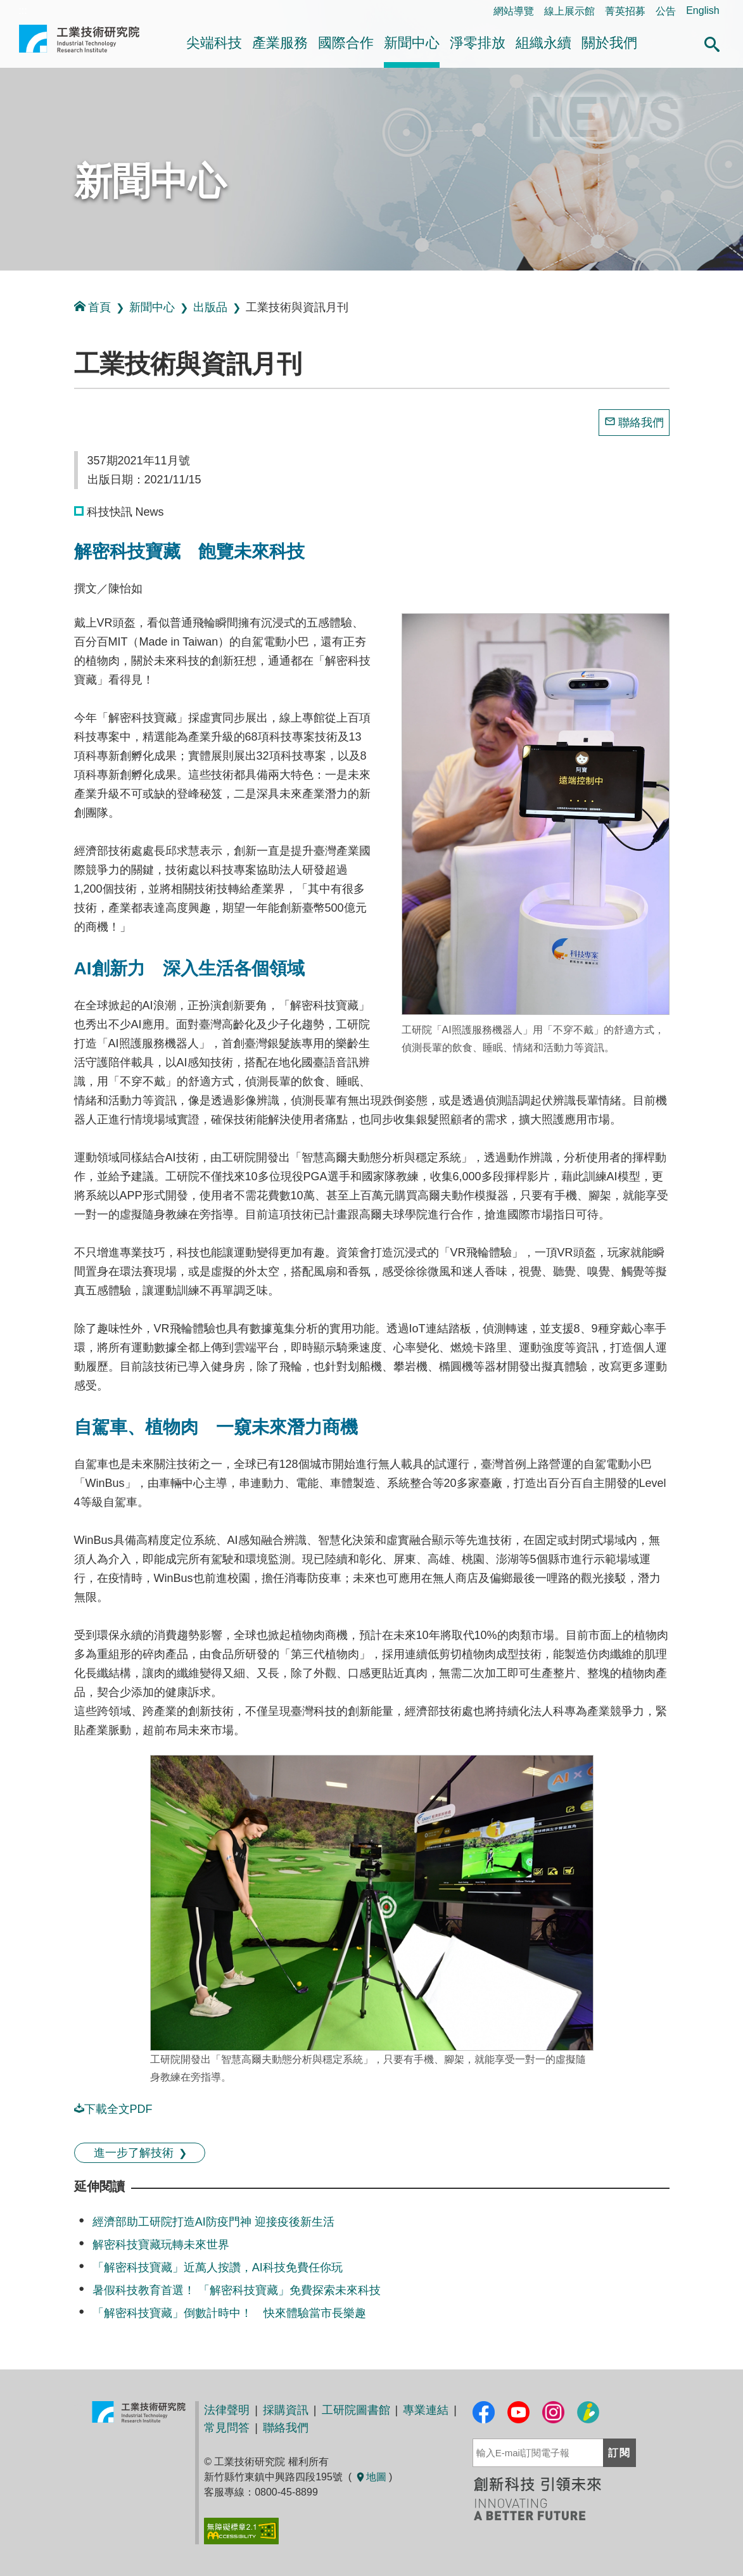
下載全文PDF (113, 2109)
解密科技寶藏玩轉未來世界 (160, 2244)
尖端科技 (214, 43)
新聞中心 (412, 43)
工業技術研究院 (79, 44)
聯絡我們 (641, 422)
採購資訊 (285, 2410)
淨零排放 (477, 43)
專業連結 (425, 2410)
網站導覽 (513, 11)
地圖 (370, 2476)
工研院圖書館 (356, 2410)
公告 (666, 11)
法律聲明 (227, 2410)
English (702, 10)
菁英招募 (625, 11)
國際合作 (346, 43)
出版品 (210, 307)
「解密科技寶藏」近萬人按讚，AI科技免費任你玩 (217, 2267)
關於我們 (609, 43)
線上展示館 (569, 11)
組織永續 (543, 43)
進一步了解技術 (134, 2152)
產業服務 (280, 43)
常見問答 (227, 2427)
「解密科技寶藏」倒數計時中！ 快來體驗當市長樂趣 (229, 2313)
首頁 (92, 307)
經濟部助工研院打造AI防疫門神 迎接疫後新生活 (213, 2222)
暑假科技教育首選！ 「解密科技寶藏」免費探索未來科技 (236, 2290)
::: (4, 284)
